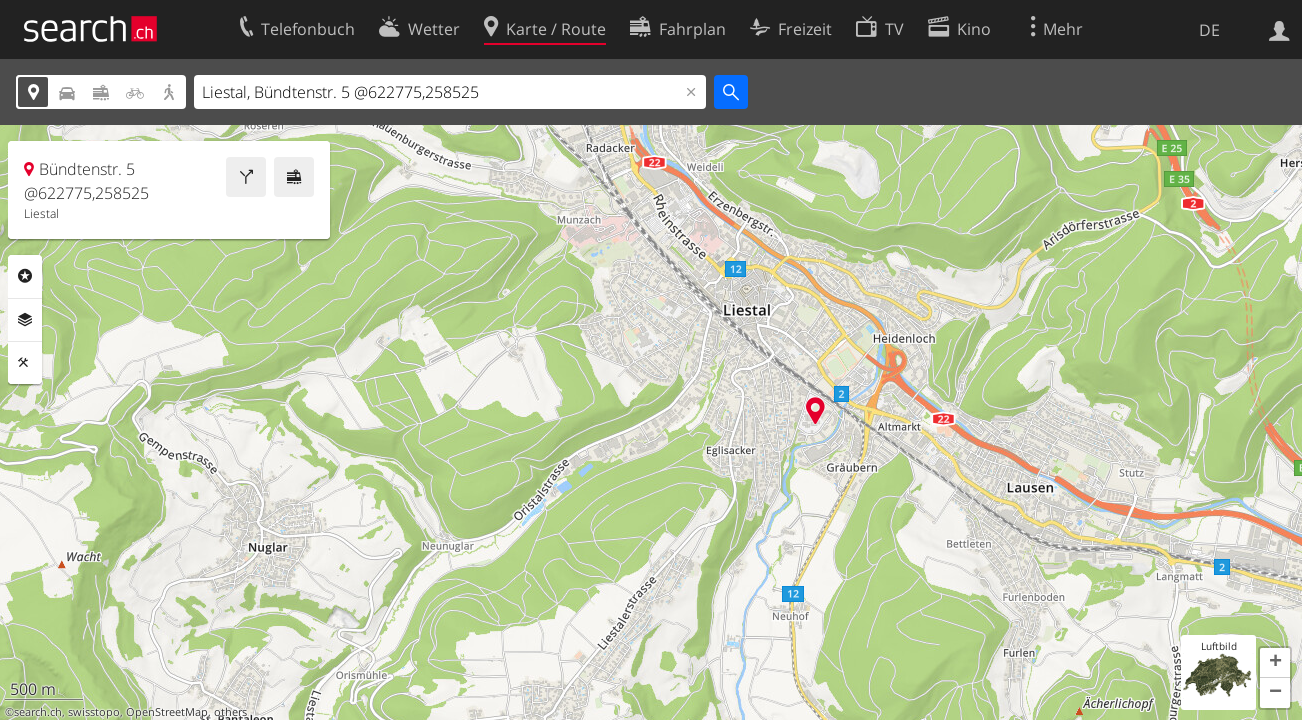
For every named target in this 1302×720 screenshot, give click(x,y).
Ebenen (25, 320)
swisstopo (94, 712)
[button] (1275, 663)
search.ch (38, 712)
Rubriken (25, 276)
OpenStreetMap (167, 712)
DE (1209, 30)
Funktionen (25, 363)
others (230, 712)
